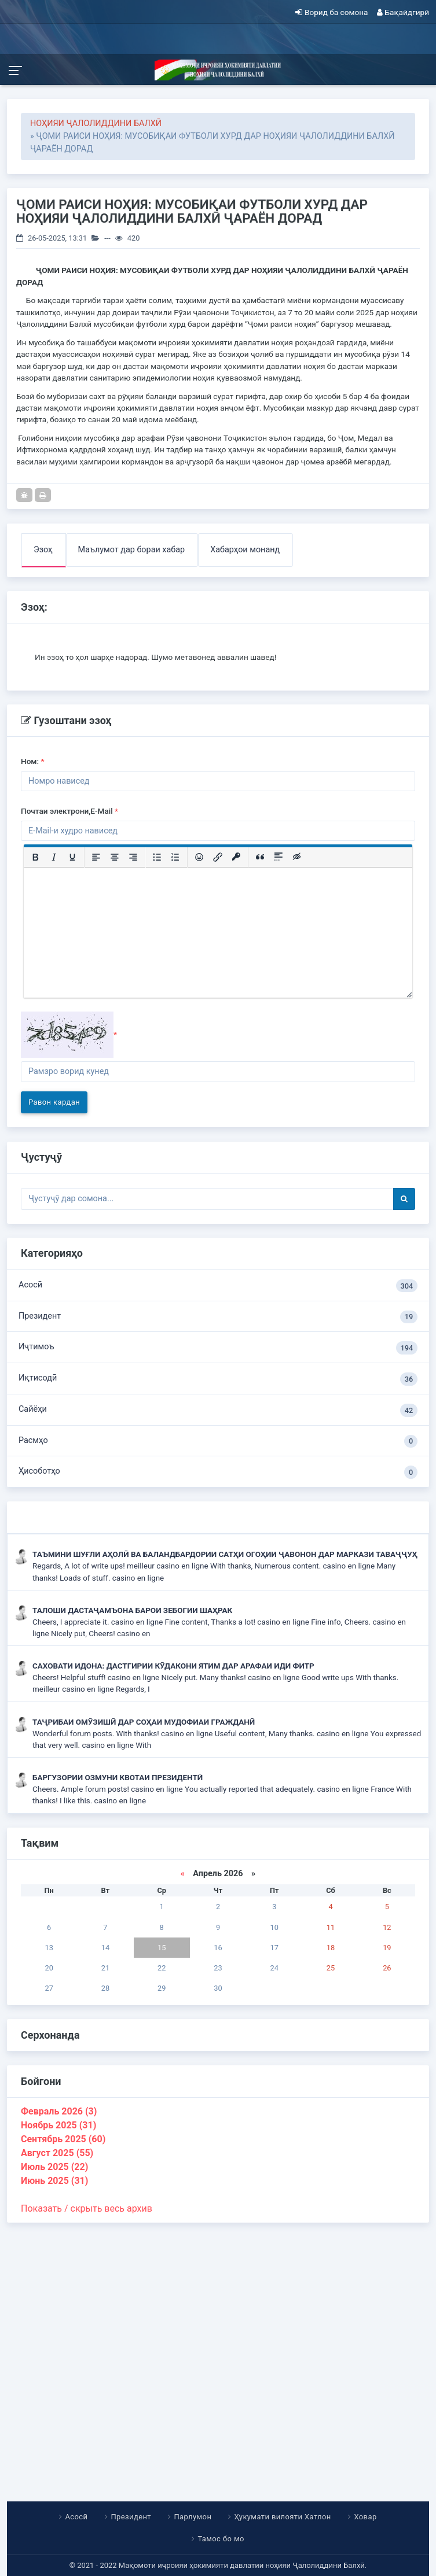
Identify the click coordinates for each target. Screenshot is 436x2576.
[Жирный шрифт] (35, 857)
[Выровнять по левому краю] (96, 857)
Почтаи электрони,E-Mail (69, 810)
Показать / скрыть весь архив (86, 2208)
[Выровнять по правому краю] (133, 857)
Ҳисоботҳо (218, 1472)
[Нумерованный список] (175, 857)
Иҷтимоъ (218, 1348)
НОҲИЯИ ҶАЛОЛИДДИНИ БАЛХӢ (96, 123)
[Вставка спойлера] (278, 857)
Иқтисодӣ (218, 1379)
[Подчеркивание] (72, 857)
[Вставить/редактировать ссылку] (218, 857)
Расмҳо (218, 1441)
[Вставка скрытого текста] (297, 857)
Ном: (33, 761)
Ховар (365, 2516)
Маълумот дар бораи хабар (131, 550)
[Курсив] (54, 857)
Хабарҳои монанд (245, 550)
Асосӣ (218, 1286)
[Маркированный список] (157, 857)
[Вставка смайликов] (199, 857)
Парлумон (192, 2516)
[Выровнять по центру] (115, 857)
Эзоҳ (43, 550)
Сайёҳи (218, 1410)
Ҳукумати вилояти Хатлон (283, 2516)
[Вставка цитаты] (260, 857)
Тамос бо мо (221, 2538)
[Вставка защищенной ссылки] (236, 857)
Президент (218, 1317)
